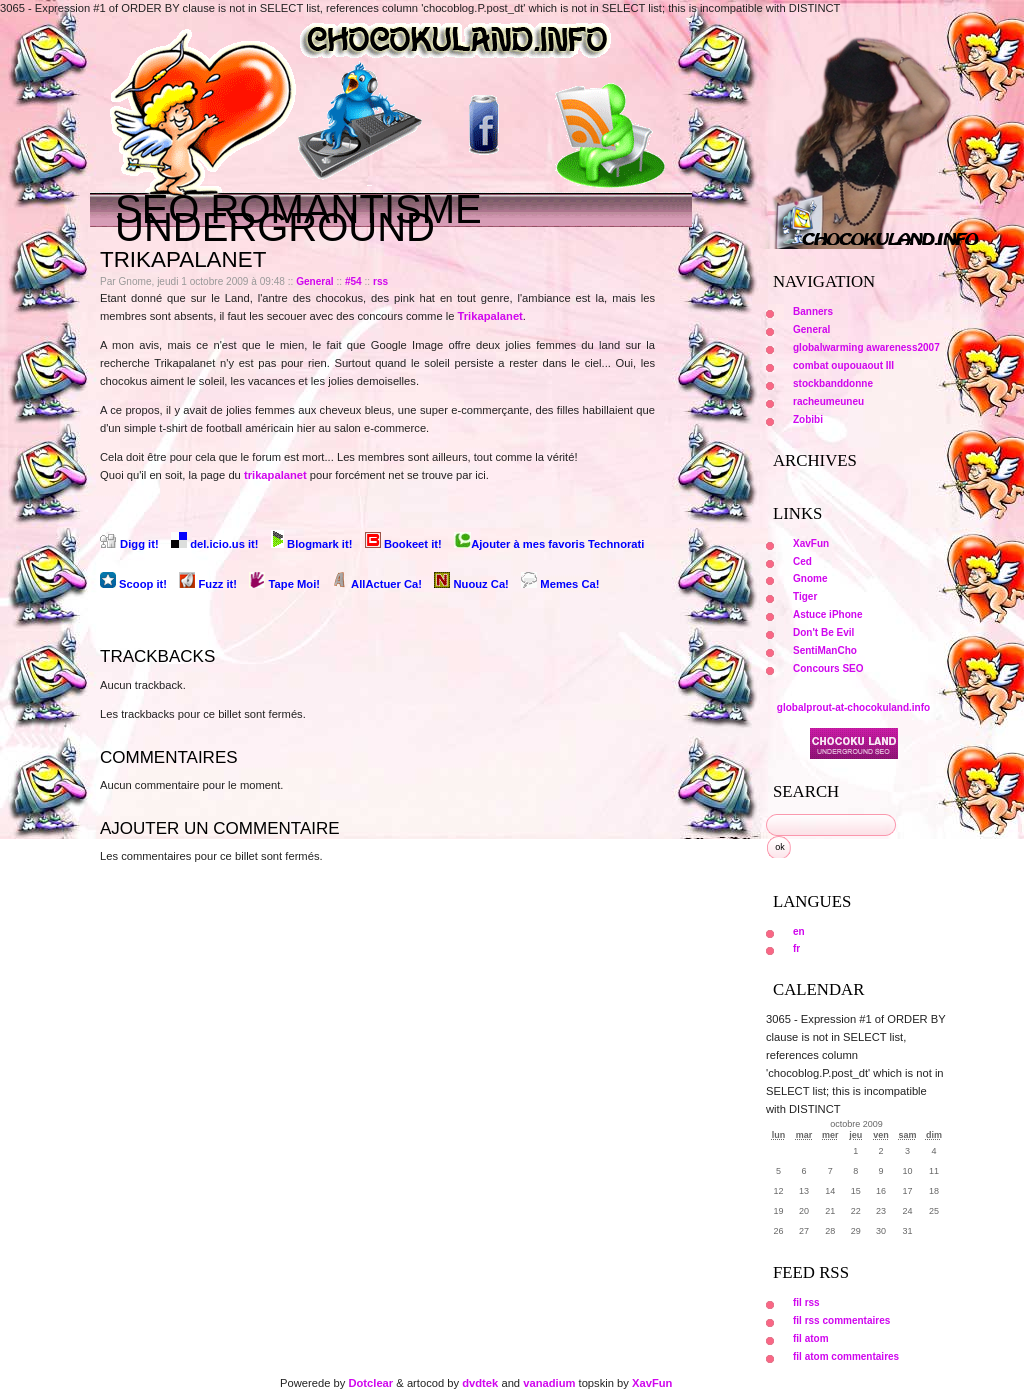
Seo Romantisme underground (298, 218)
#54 (353, 281)
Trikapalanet (490, 316)
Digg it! (131, 544)
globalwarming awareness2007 (866, 347)
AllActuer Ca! (378, 584)
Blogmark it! (313, 544)
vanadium (549, 1383)
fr (796, 948)
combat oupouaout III (843, 365)
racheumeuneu (828, 401)
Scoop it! (135, 584)
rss (380, 281)
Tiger (805, 596)
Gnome (810, 578)
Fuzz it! (209, 584)
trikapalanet (275, 475)
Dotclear (370, 1383)
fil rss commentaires (841, 1320)
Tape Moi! (286, 584)
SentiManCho (825, 650)
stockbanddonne (833, 383)
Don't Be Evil (823, 632)
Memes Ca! (560, 584)
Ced (802, 561)
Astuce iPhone (827, 614)
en (799, 931)
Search (806, 791)
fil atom (811, 1338)
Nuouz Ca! (473, 584)
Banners (813, 311)
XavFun (811, 543)
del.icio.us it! (216, 544)
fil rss (806, 1302)
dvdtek (480, 1383)
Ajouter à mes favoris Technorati (549, 544)
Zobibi (808, 419)
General (315, 281)
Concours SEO (828, 668)
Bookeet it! (405, 544)
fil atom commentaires (846, 1356)
